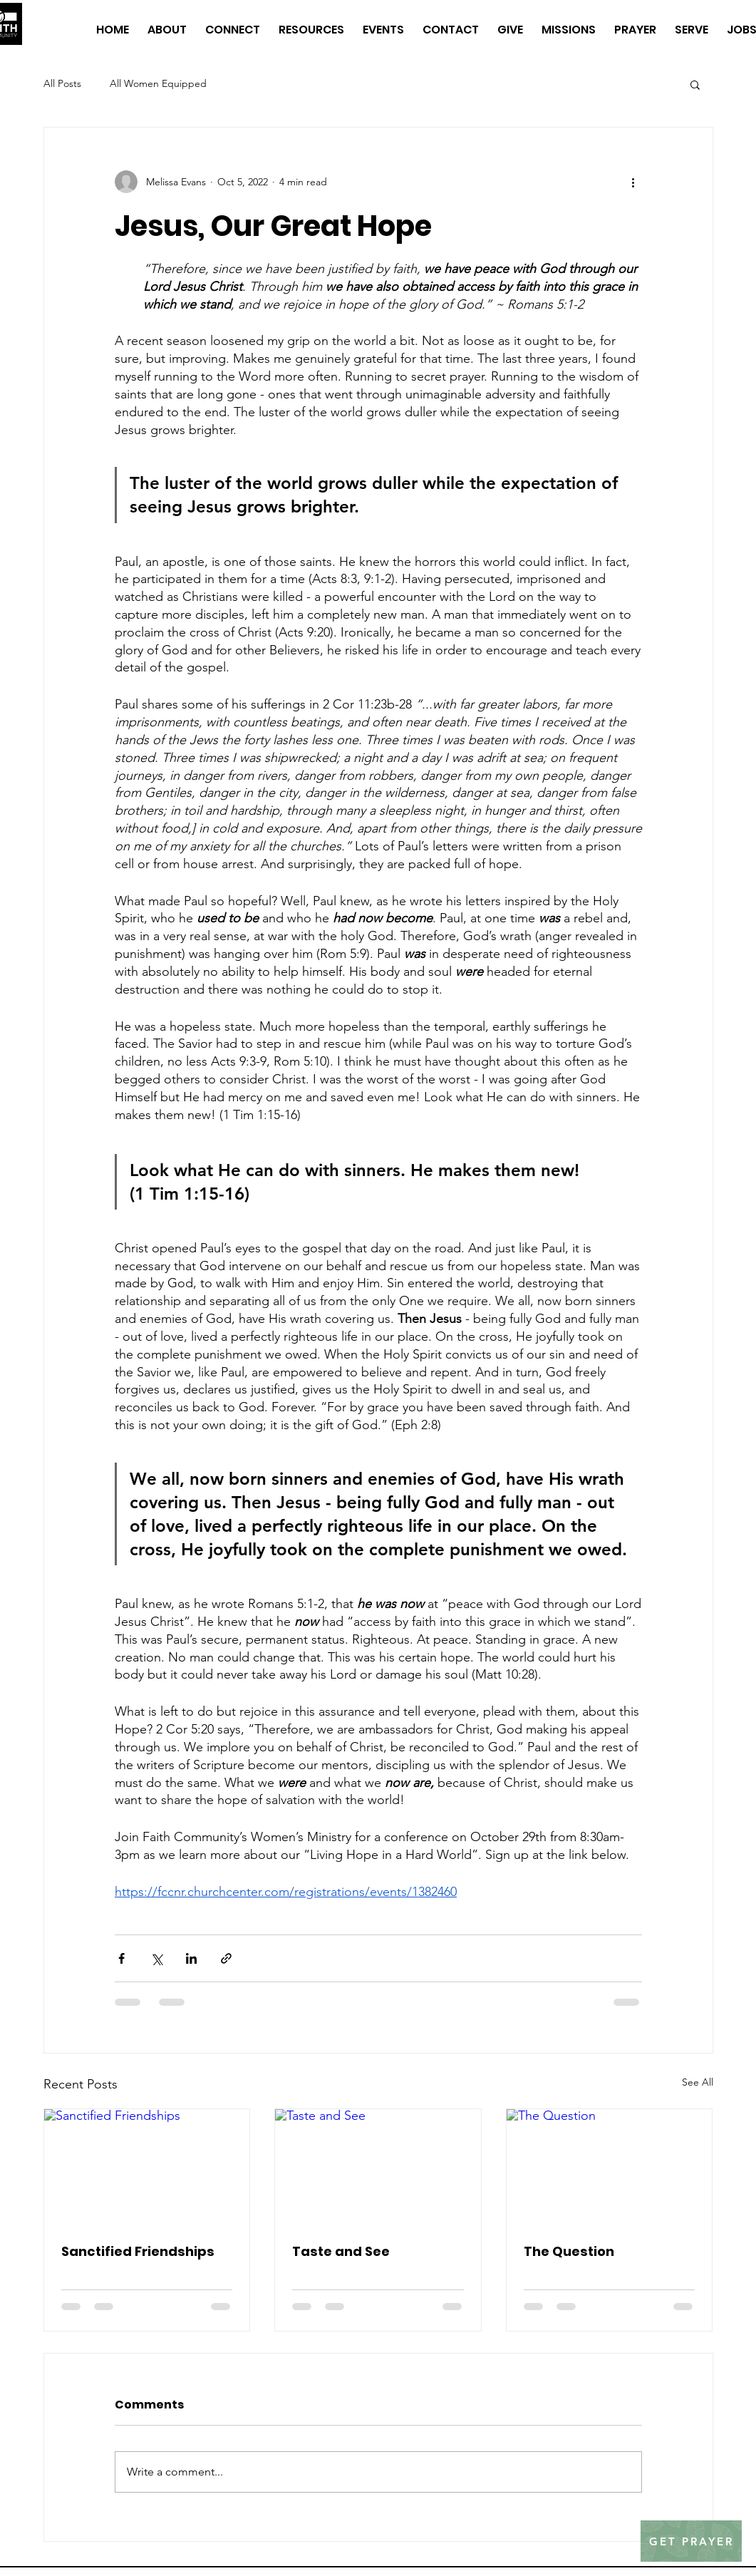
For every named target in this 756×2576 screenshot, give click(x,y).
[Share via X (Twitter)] (156, 1958)
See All (697, 2082)
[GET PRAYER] (691, 2541)
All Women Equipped (158, 83)
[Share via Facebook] (121, 1958)
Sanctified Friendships (137, 2251)
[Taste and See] (378, 2167)
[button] (695, 84)
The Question (569, 2251)
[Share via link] (226, 1958)
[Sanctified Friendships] (147, 2167)
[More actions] (633, 181)
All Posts (62, 83)
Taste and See (341, 2251)
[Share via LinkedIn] (191, 1958)
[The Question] (610, 2167)
